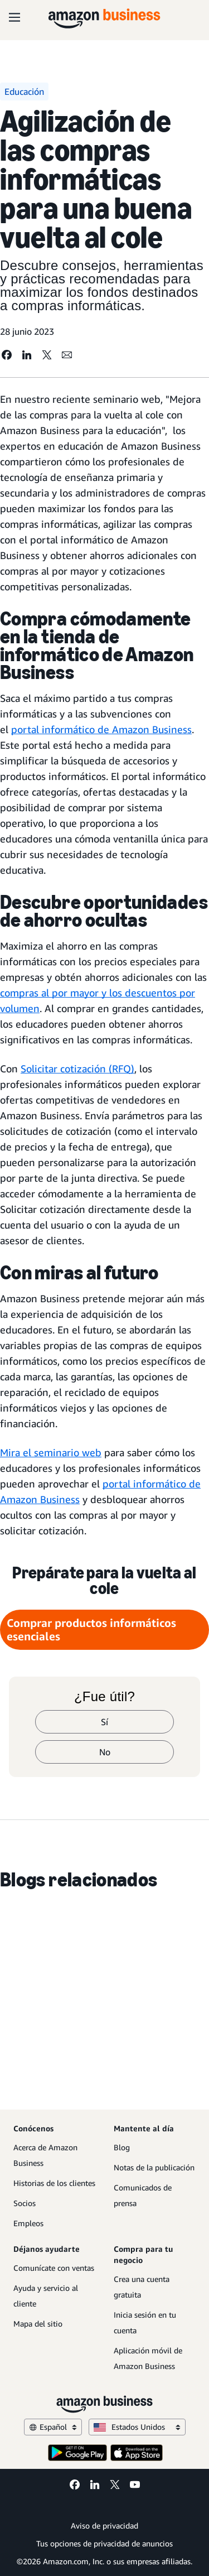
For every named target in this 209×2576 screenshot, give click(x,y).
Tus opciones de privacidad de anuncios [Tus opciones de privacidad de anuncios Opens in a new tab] (104, 2543)
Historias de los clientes (54, 2183)
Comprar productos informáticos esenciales (91, 1629)
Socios (24, 2203)
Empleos (28, 2223)
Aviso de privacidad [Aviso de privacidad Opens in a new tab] (104, 2525)
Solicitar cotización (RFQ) (77, 1068)
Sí (104, 1721)
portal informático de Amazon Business (101, 729)
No (104, 1752)
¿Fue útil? (104, 1696)
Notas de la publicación (154, 2167)
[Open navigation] (14, 16)
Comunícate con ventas (53, 2267)
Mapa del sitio (37, 2323)
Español (53, 2426)
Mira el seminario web (50, 1452)
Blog (122, 2147)
